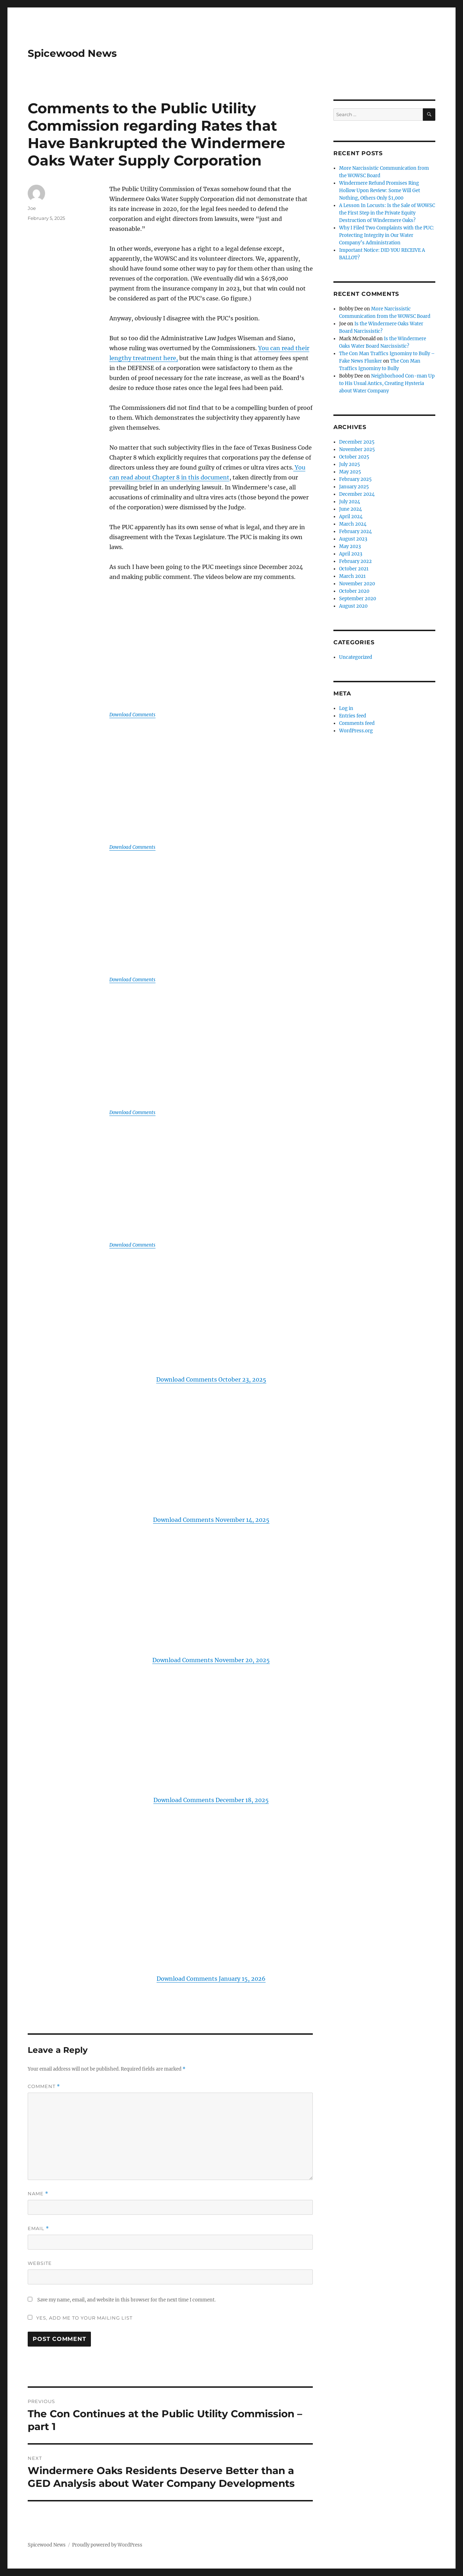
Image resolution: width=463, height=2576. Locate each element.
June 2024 (350, 509)
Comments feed (357, 723)
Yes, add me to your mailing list (80, 2318)
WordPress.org (356, 731)
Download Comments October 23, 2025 (211, 1379)
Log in (346, 708)
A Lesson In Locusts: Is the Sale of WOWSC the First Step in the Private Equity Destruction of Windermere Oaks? (387, 212)
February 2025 (355, 479)
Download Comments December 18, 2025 (211, 1800)
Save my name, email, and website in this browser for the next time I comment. (126, 2300)
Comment (44, 2086)
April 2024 (351, 517)
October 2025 (354, 457)
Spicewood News (72, 53)
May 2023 (350, 546)
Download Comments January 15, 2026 (211, 1978)
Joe (32, 208)
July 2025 (349, 464)
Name (38, 2194)
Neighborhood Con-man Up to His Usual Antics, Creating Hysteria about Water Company (387, 383)
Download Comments (132, 715)
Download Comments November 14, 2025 (211, 1519)
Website (40, 2263)
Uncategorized (355, 657)
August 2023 (353, 539)
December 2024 (357, 494)
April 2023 (350, 554)
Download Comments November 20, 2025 (211, 1660)
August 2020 (353, 606)
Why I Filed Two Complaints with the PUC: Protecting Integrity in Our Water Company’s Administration (386, 235)
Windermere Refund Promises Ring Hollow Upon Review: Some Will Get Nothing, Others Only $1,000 (379, 190)
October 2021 (354, 569)
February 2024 (355, 531)
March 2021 (352, 576)
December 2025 (357, 442)
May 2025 (350, 472)
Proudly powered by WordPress (107, 2545)
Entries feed (352, 716)
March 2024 (352, 524)
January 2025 (354, 487)
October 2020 (354, 591)
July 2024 (349, 502)
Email (38, 2228)
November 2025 (357, 449)
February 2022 (355, 561)
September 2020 (357, 599)
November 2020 (357, 584)
